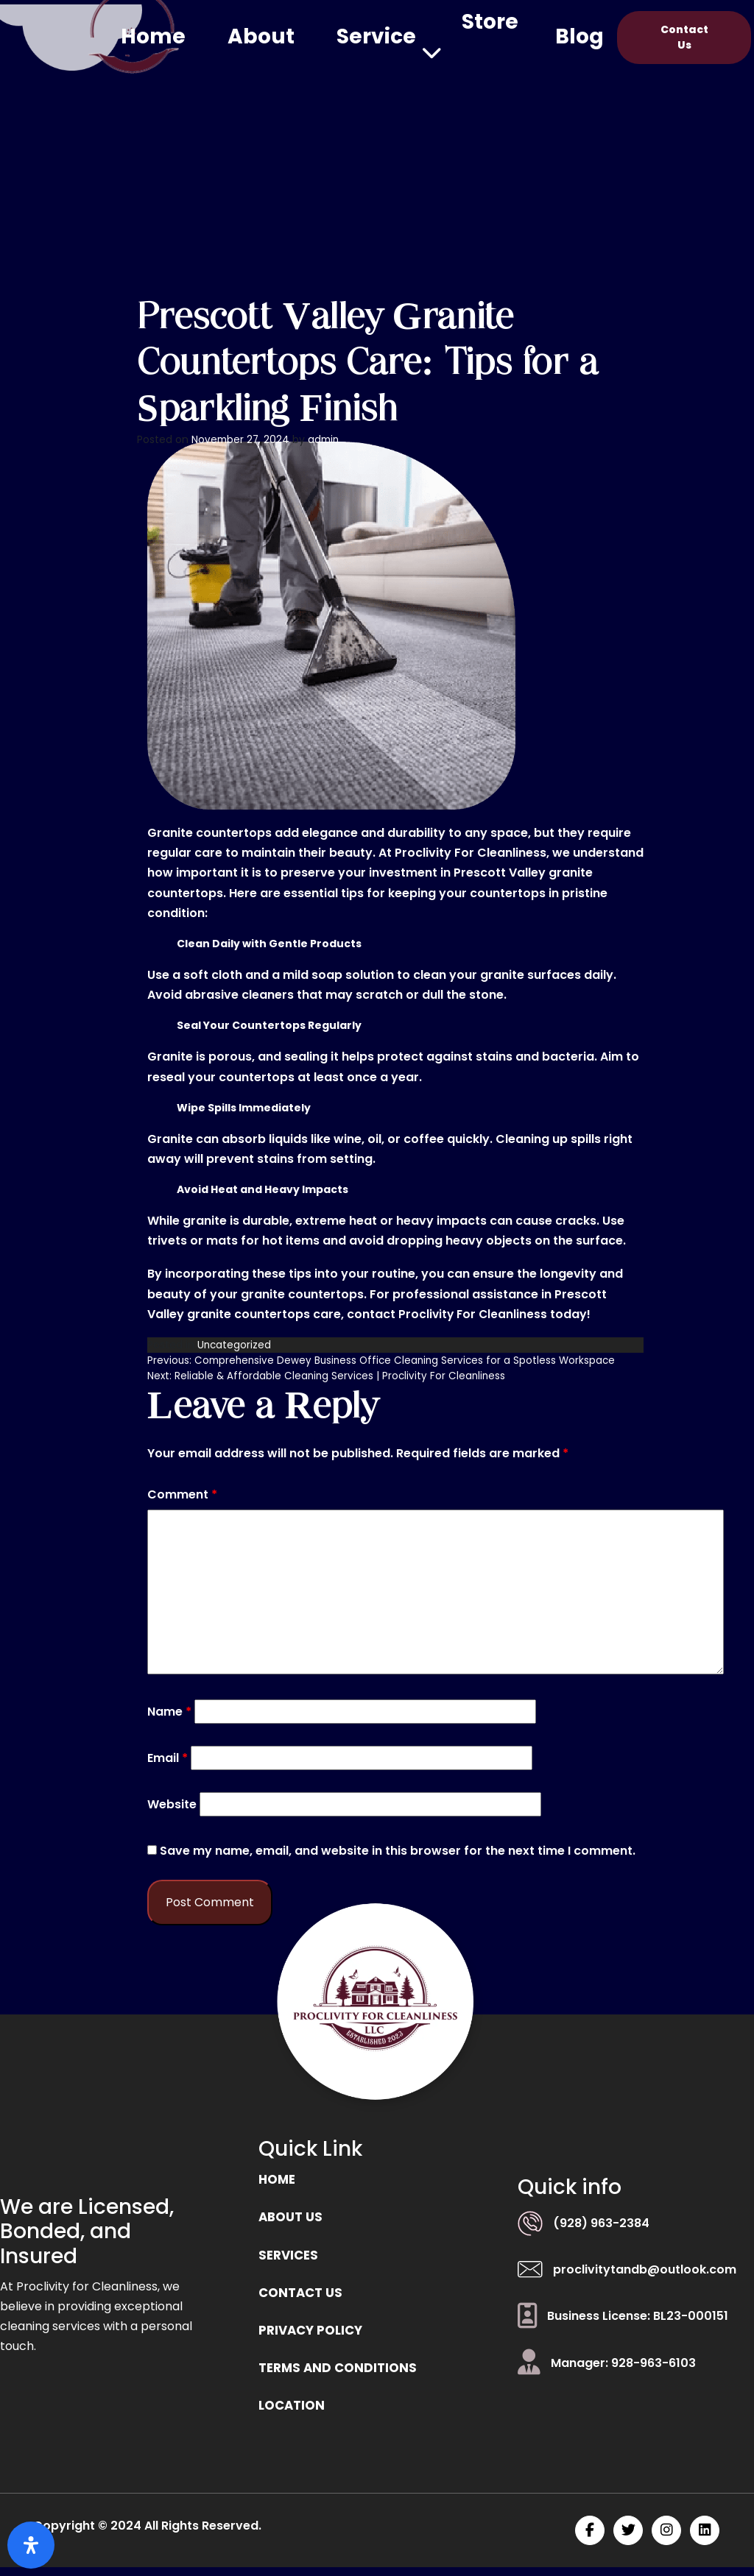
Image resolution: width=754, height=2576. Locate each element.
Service (376, 36)
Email (167, 1757)
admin (326, 439)
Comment (182, 1494)
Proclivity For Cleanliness (474, 1314)
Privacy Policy (314, 2336)
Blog (579, 36)
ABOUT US (292, 2219)
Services (290, 2258)
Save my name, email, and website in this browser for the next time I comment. (397, 1850)
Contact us (303, 2297)
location (293, 2414)
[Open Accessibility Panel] (30, 2545)
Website (172, 1804)
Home (153, 36)
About (261, 36)
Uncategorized (234, 1344)
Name (169, 1710)
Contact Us (684, 37)
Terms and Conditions (340, 2375)
